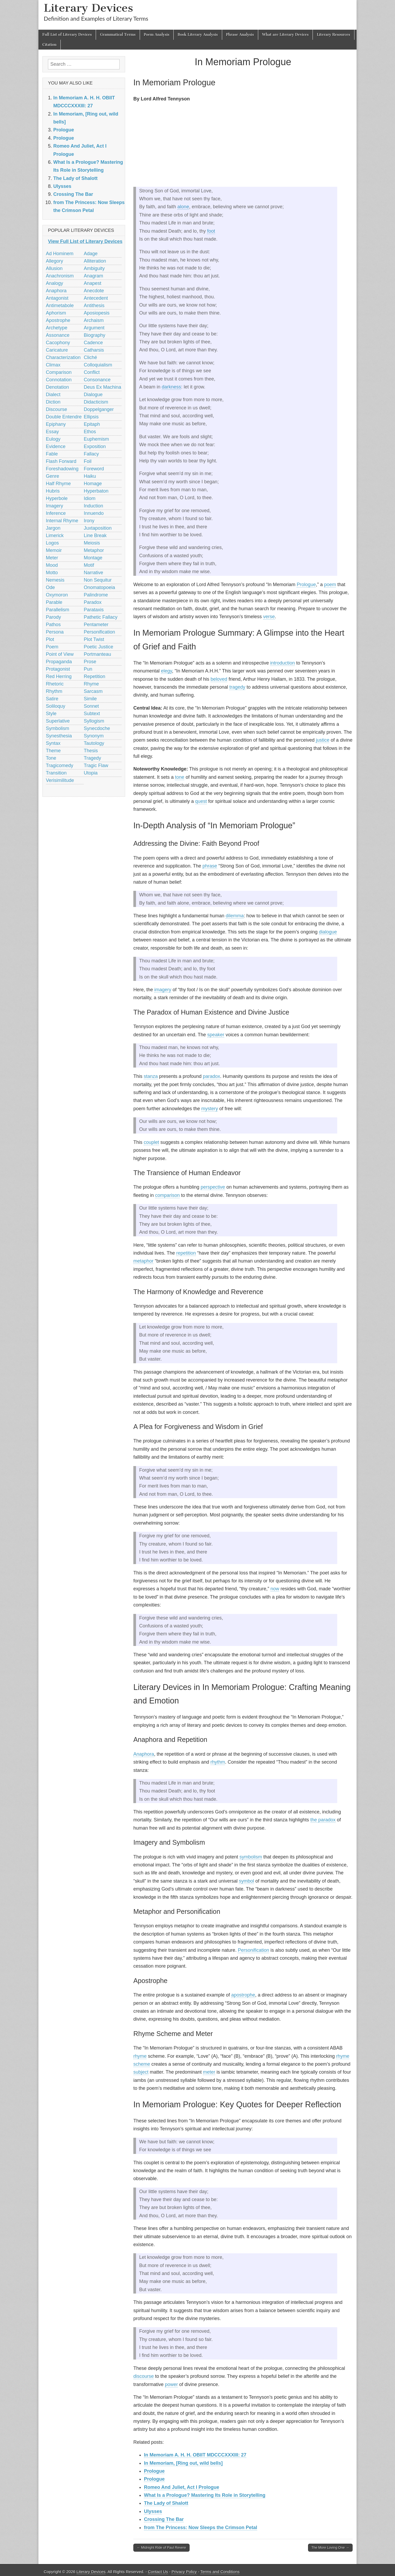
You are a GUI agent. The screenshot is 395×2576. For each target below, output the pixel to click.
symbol (246, 1881)
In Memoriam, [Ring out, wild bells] (183, 2463)
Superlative (58, 721)
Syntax (53, 743)
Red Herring (59, 676)
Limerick (55, 535)
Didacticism (96, 402)
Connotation (59, 379)
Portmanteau (97, 654)
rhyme (140, 2056)
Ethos (90, 431)
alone (183, 206)
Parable (54, 602)
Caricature (57, 350)
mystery (209, 1108)
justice (322, 740)
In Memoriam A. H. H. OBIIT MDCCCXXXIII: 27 (195, 2455)
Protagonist (58, 669)
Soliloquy (55, 706)
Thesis (91, 750)
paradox (211, 1076)
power (171, 2384)
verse (269, 616)
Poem (52, 646)
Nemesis (55, 580)
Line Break (95, 535)
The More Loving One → (330, 2548)
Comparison (59, 372)
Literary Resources (333, 34)
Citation (49, 44)
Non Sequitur (98, 580)
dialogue (328, 932)
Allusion (54, 268)
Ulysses (153, 2511)
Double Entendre (64, 416)
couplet (151, 1142)
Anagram (93, 275)
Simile (90, 698)
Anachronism (60, 275)
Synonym (94, 735)
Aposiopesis (96, 313)
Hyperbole (57, 498)
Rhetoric (55, 684)
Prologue (306, 584)
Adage (91, 253)
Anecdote (94, 290)
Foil (87, 461)
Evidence (55, 446)
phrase (210, 866)
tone (179, 777)
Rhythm (54, 691)
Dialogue (93, 394)
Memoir (54, 550)
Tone (51, 758)
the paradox (323, 1819)
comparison (167, 1195)
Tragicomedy (59, 765)
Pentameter (96, 624)
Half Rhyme (58, 483)
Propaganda (59, 661)
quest (201, 801)
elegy (166, 671)
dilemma (235, 915)
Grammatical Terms (117, 34)
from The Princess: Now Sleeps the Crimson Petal (200, 2527)
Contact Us (158, 2571)
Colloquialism (98, 365)
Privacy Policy (184, 2571)
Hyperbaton (96, 491)
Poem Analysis (156, 34)
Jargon (53, 528)
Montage (93, 557)
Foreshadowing (62, 468)
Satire (52, 698)
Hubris (53, 491)
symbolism (250, 1857)
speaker (215, 1034)
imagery (162, 989)
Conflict (92, 372)
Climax (53, 365)
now (274, 1588)
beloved (218, 679)
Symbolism (57, 728)
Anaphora (143, 1754)
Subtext (92, 713)
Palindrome (96, 594)
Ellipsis (91, 416)
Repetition (94, 676)
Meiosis (92, 543)
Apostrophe (58, 320)
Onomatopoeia (99, 587)
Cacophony (58, 342)
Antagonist (57, 298)
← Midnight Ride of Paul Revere (161, 2548)
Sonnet (91, 706)
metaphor (143, 1261)
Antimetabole (60, 305)
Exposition (95, 446)
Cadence (93, 342)
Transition (56, 773)
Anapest (92, 283)
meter (209, 2072)
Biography (94, 335)
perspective (213, 1187)
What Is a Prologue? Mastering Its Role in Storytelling (204, 2495)
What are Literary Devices (285, 34)
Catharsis (94, 350)
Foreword (94, 468)
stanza (151, 1076)
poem (330, 584)
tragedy (237, 687)
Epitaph (92, 424)
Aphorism (56, 313)
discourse (143, 2376)
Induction (93, 505)
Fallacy (91, 454)
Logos (52, 543)
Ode (50, 587)
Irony (89, 520)
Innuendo (94, 513)
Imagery (54, 505)
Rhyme (91, 684)
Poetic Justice (98, 646)
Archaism (94, 320)
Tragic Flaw (96, 765)
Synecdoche (97, 728)
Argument (94, 327)
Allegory (54, 261)
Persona (55, 632)
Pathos (53, 624)
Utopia (91, 773)
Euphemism (96, 439)
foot (211, 231)
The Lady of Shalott (166, 2503)
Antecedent (96, 298)
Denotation (57, 387)
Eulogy (53, 439)
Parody (53, 617)
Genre (52, 476)
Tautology (94, 743)
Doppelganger (99, 409)
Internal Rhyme (62, 520)
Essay (52, 431)
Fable (52, 454)
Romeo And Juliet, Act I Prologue (181, 2487)
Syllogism (94, 721)
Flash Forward (61, 461)
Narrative (93, 572)
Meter (52, 557)
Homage (93, 483)
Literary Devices (88, 8)
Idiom (89, 498)
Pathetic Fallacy (100, 617)
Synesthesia (59, 735)
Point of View (60, 654)
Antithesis (94, 305)
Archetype (56, 327)
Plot (50, 639)
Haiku (90, 476)
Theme (53, 750)
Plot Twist (94, 639)
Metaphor (94, 550)
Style (51, 713)
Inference (56, 513)
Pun (88, 669)
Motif (89, 565)
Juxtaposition (98, 528)
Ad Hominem (59, 253)
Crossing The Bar (164, 2519)
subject (140, 2072)
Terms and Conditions (220, 2571)
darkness (171, 387)
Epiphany (56, 424)
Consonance (97, 379)
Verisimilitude (60, 780)
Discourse (56, 409)
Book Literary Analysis (198, 34)
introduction (282, 663)
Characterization (63, 357)
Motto (52, 572)
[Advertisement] (243, 145)
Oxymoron (57, 594)
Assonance (57, 335)
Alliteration (95, 261)
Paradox (93, 602)
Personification (253, 1950)
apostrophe (243, 1995)
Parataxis (94, 609)
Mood (52, 565)
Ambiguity (94, 268)
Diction (53, 402)
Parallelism (57, 609)
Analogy (54, 283)
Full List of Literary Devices (67, 34)
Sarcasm (93, 691)
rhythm (217, 1762)
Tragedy (92, 758)
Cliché (90, 357)
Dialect (53, 394)
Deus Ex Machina (102, 387)
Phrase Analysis (240, 34)
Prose (90, 661)
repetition (186, 1253)
